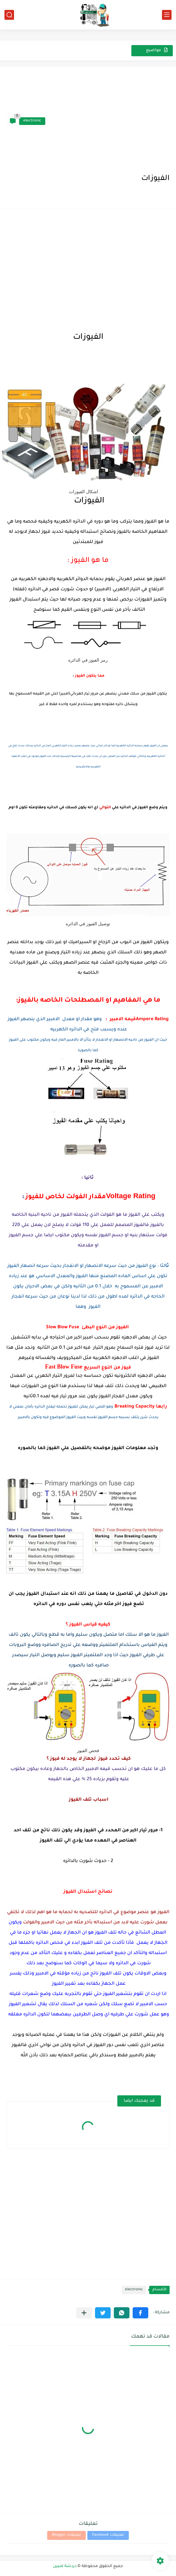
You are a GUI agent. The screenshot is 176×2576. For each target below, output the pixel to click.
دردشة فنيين (65, 2566)
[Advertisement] (107, 121)
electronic (32, 121)
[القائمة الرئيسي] (167, 15)
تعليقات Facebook (108, 2535)
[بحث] (9, 15)
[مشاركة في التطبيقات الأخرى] (84, 2312)
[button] (140, 2312)
